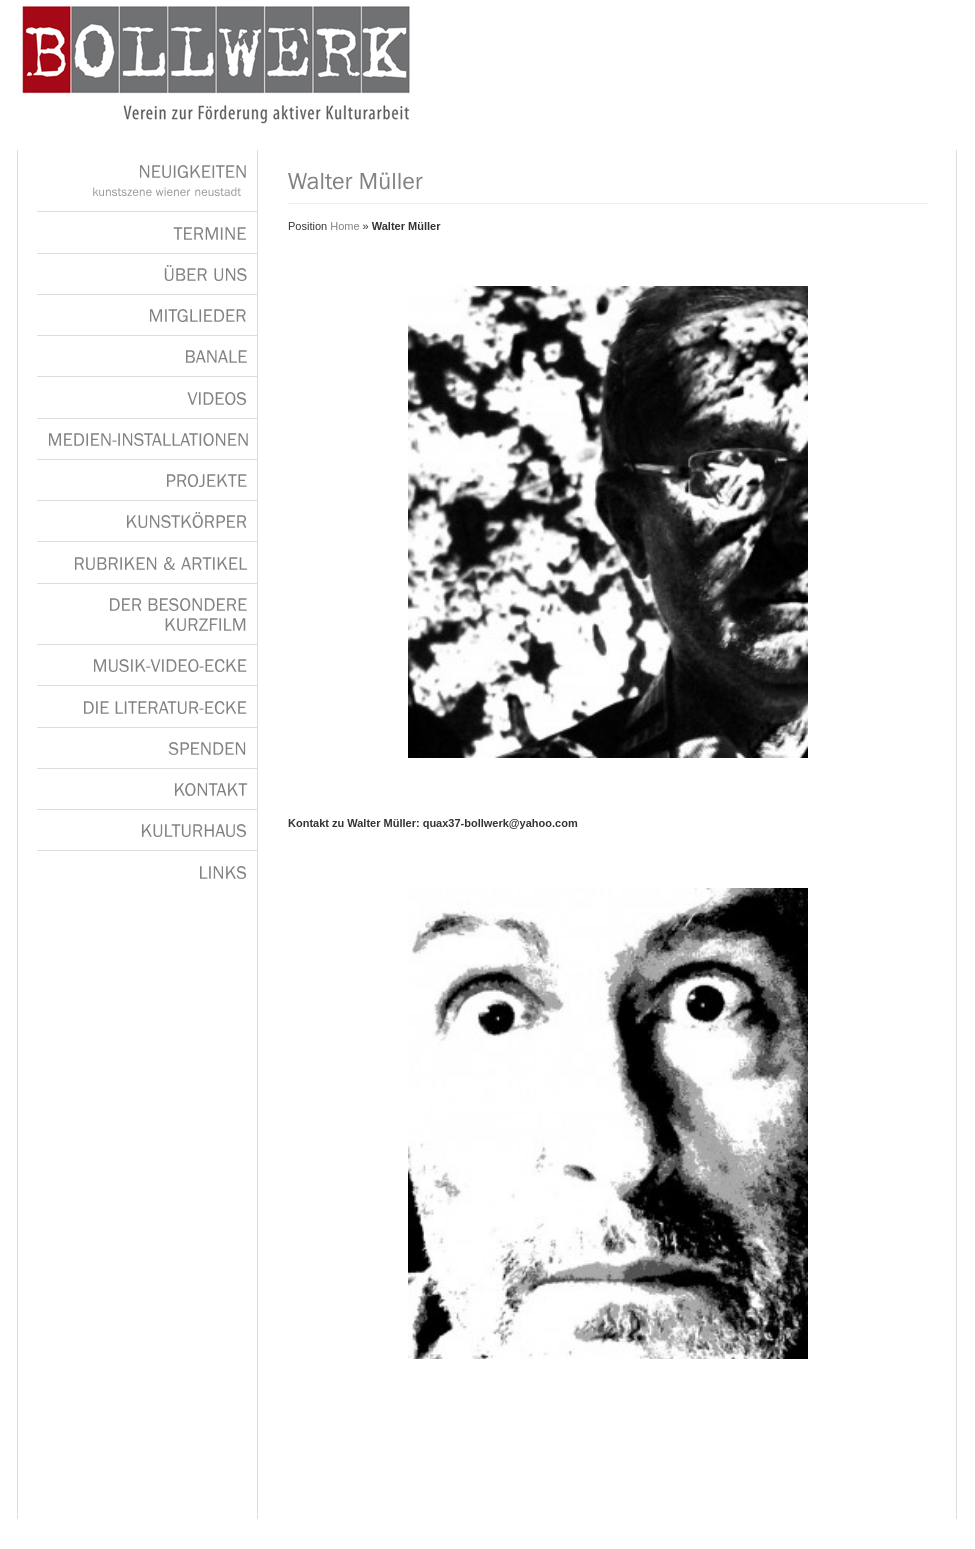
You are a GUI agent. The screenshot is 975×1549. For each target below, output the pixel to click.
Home (344, 226)
